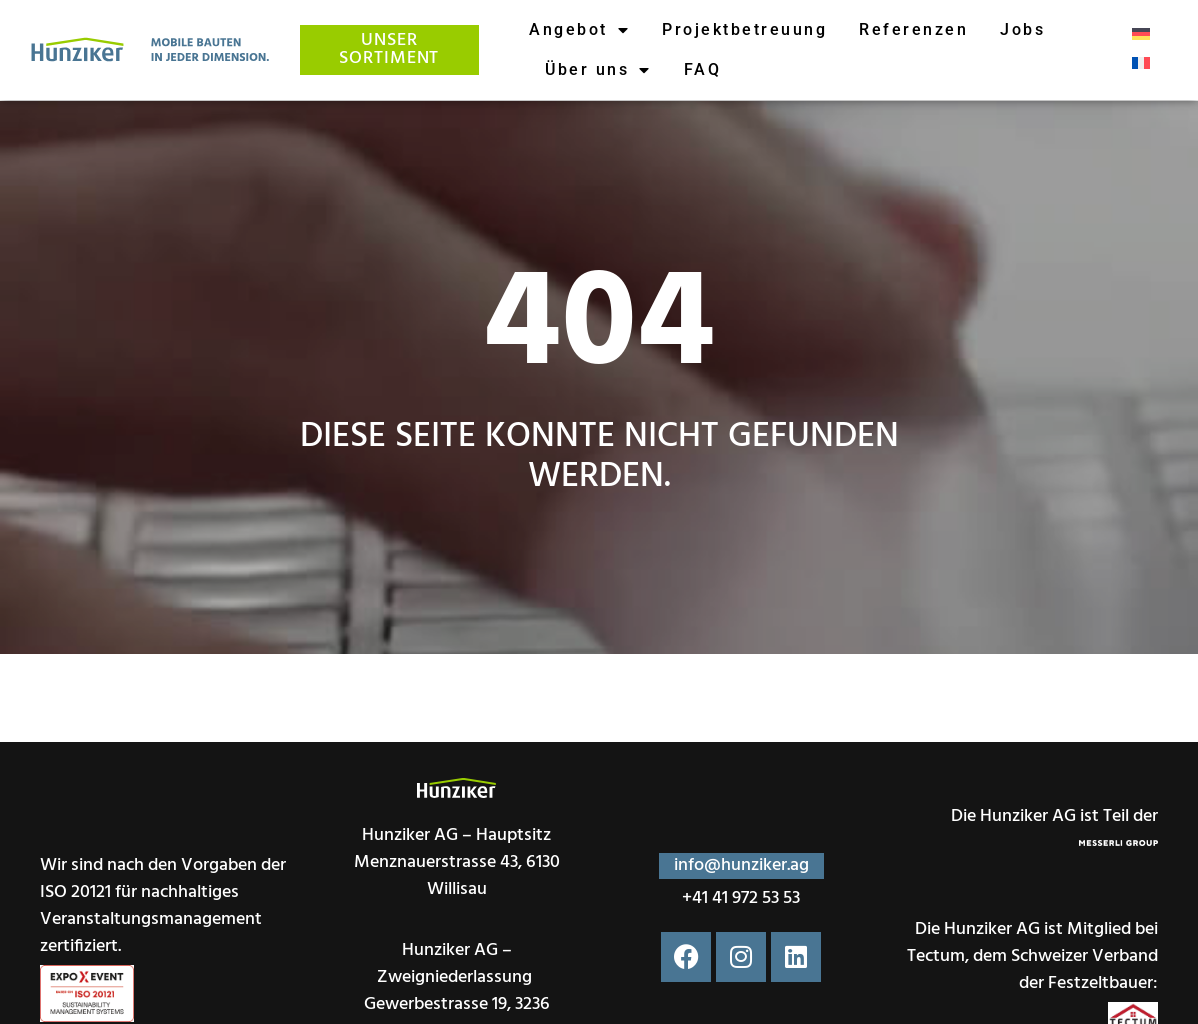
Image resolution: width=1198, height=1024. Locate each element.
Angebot (579, 30)
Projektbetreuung (744, 29)
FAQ (703, 69)
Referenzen (913, 29)
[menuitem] (1141, 35)
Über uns (598, 70)
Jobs (1022, 29)
